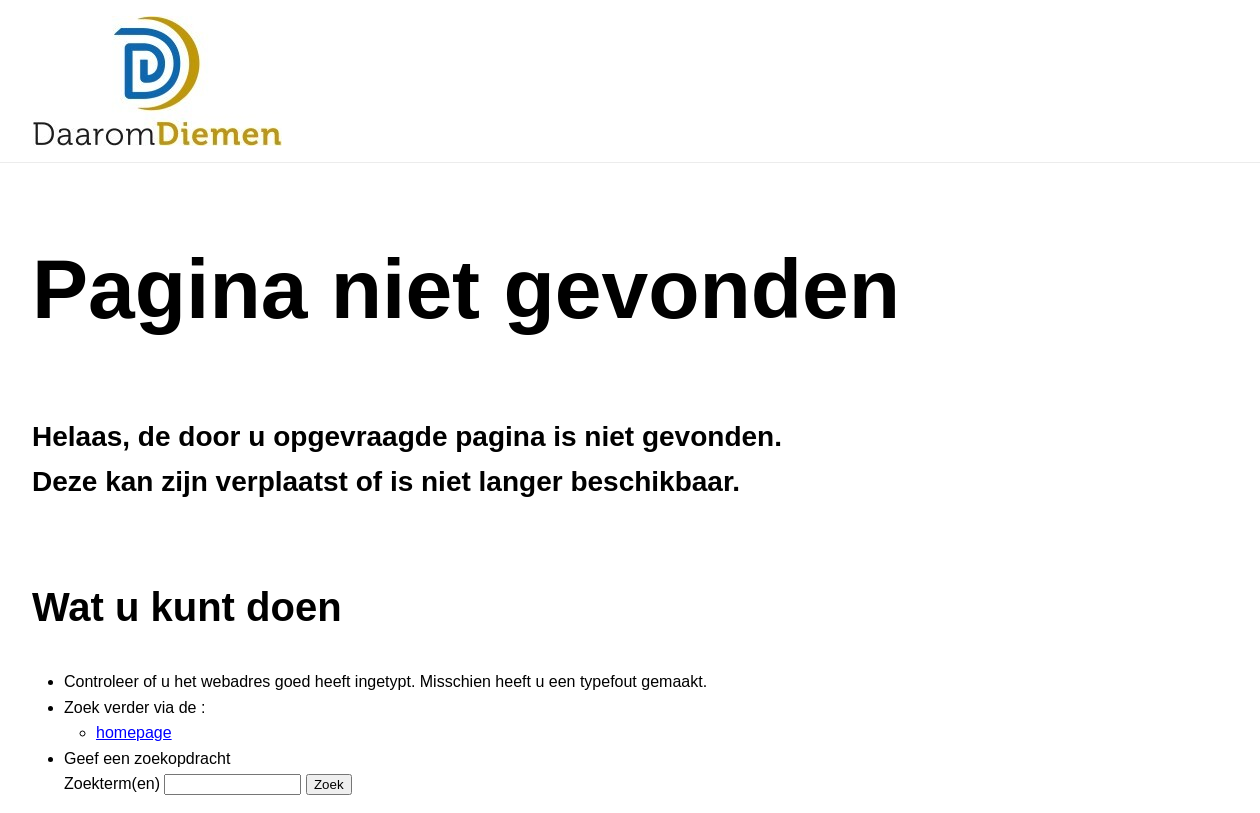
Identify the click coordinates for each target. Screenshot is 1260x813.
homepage (134, 732)
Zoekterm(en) (112, 783)
